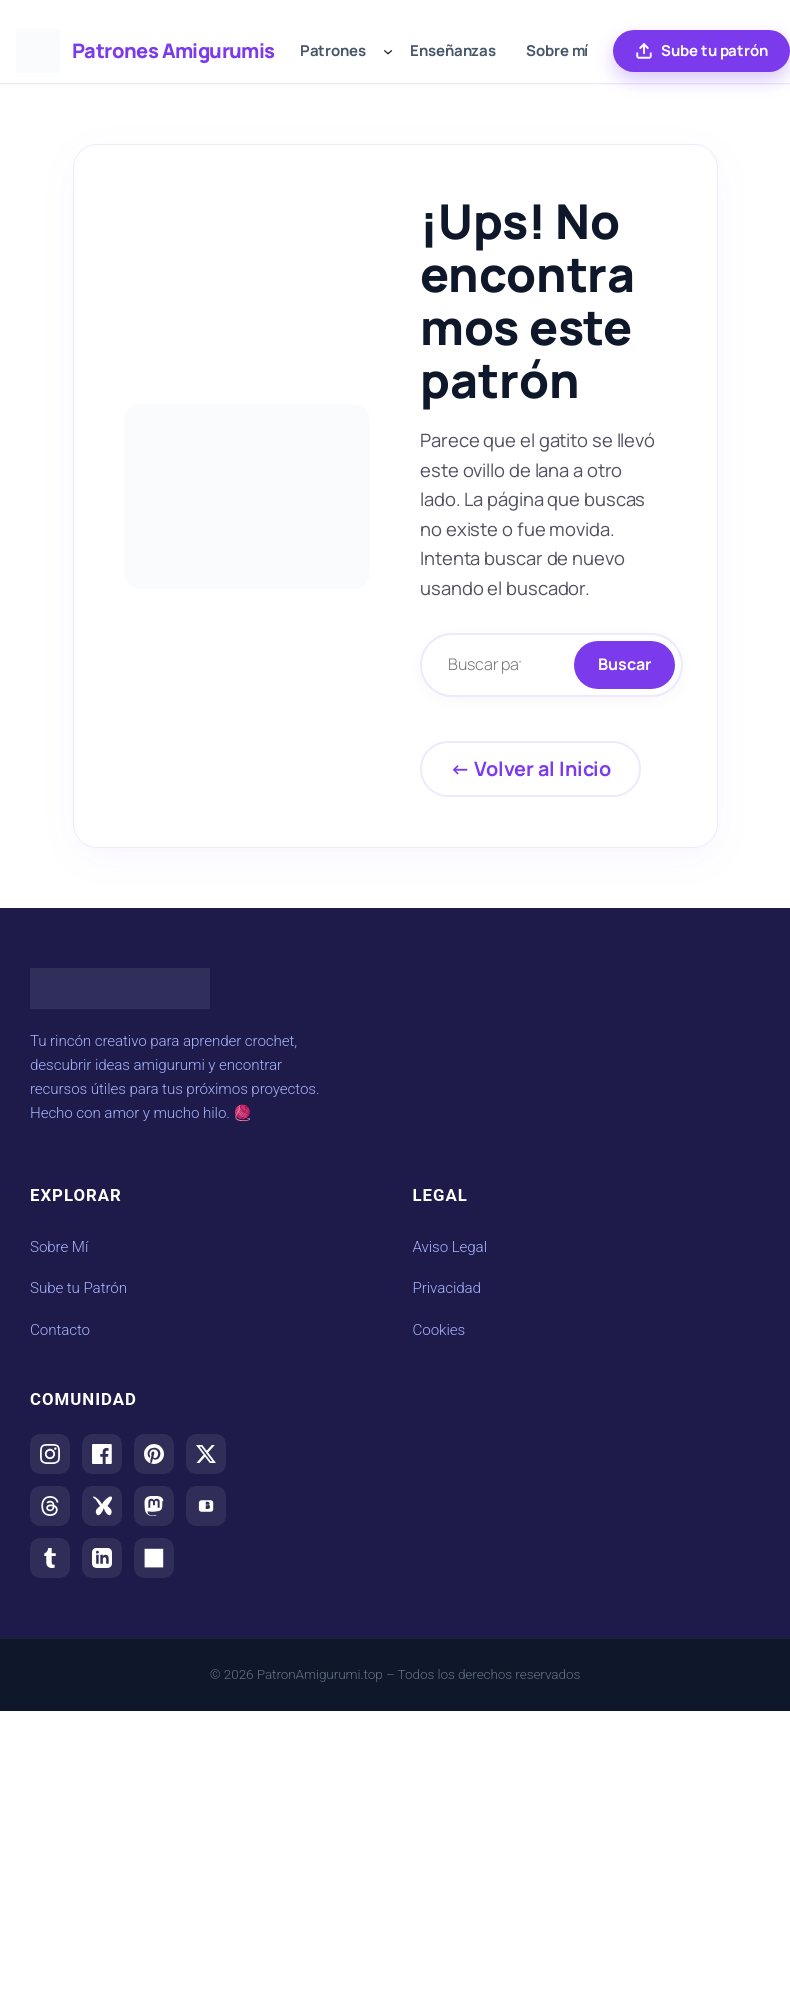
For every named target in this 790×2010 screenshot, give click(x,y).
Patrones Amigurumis (173, 50)
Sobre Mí (59, 1247)
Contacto (60, 1330)
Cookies (439, 1330)
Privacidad (447, 1288)
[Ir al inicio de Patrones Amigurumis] (38, 51)
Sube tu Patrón (78, 1288)
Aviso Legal (450, 1247)
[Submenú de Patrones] (388, 51)
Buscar (624, 664)
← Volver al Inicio (530, 768)
